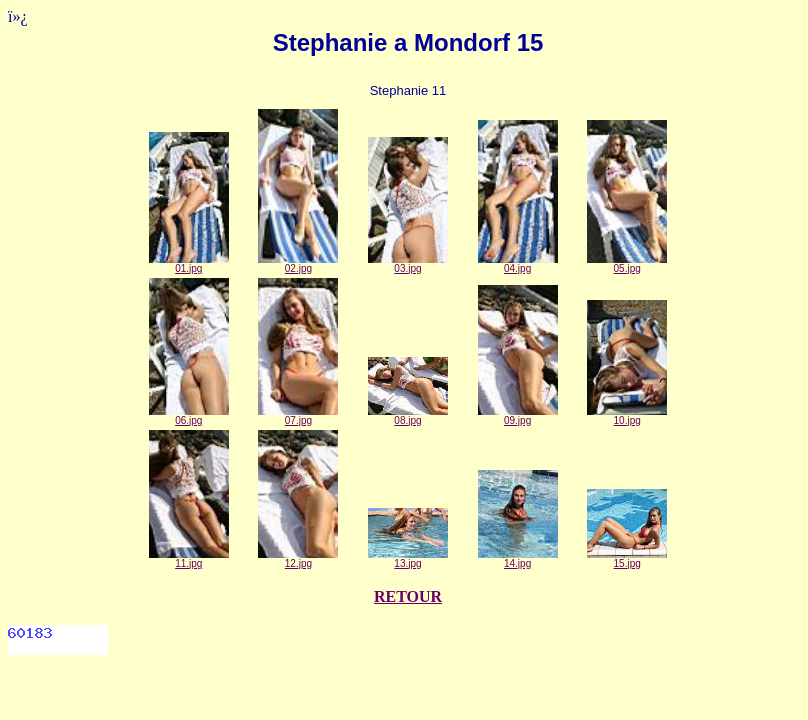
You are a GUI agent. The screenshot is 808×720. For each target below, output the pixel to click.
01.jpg (189, 264)
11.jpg (189, 559)
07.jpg (298, 416)
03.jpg (408, 264)
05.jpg (627, 264)
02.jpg (298, 264)
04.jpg (518, 264)
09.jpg (518, 416)
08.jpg (408, 416)
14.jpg (518, 559)
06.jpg (189, 416)
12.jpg (298, 559)
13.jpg (408, 559)
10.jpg (627, 416)
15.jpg (627, 559)
